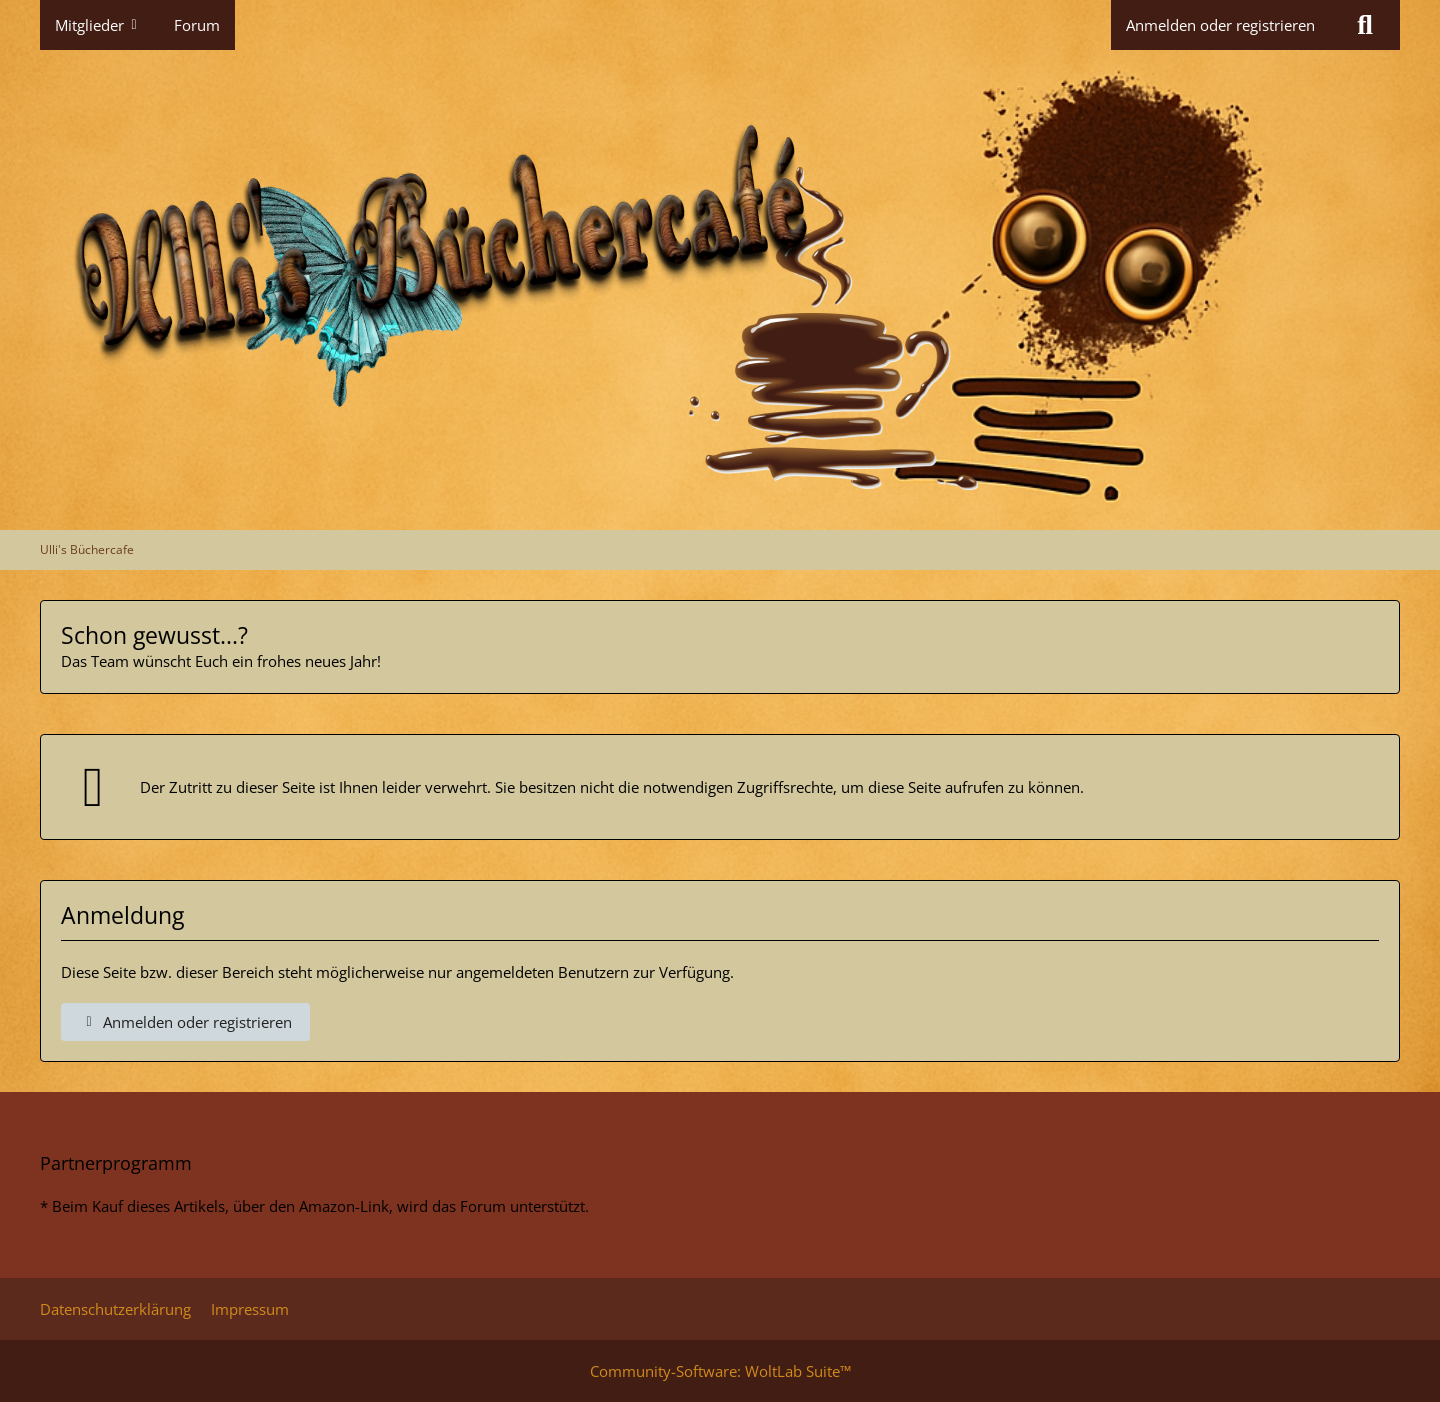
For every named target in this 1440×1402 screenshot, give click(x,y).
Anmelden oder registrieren (1220, 25)
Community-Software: (720, 1371)
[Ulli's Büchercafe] (720, 290)
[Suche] (1365, 25)
